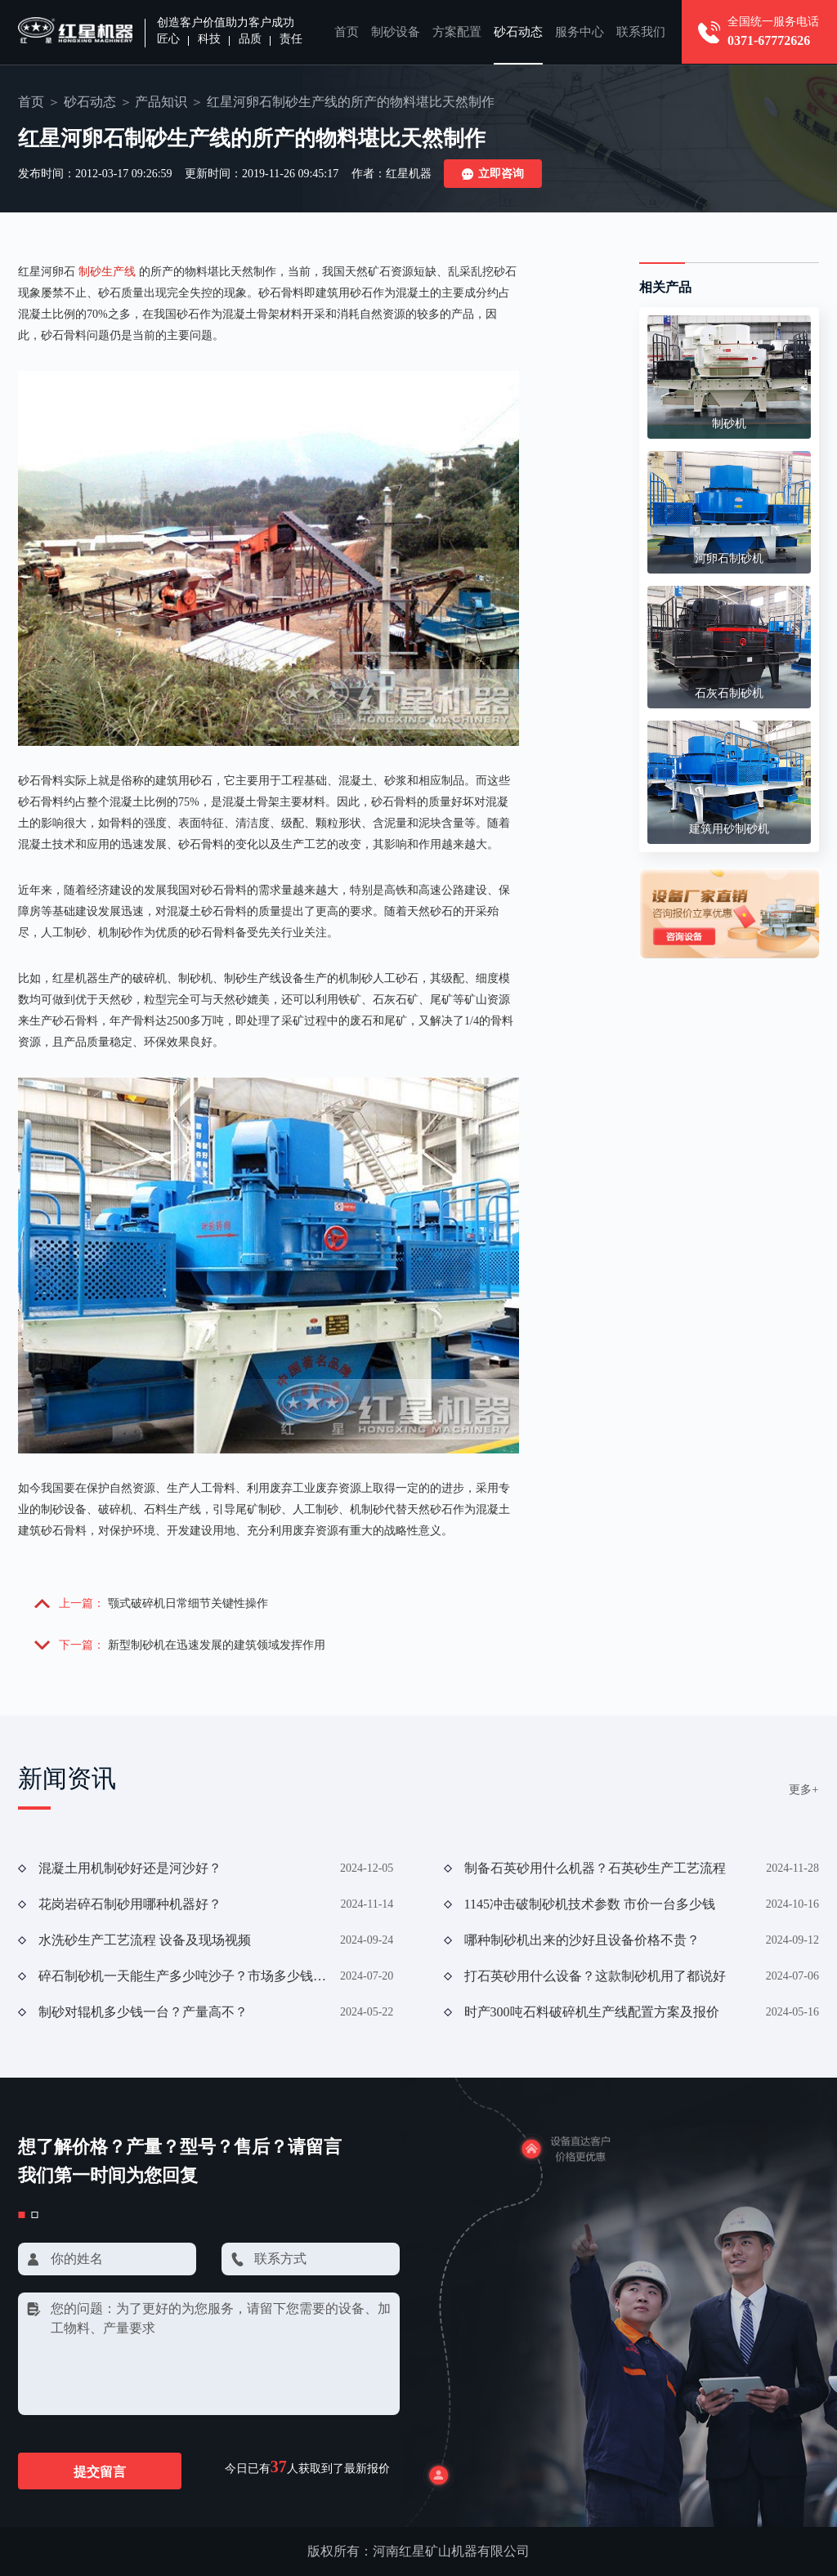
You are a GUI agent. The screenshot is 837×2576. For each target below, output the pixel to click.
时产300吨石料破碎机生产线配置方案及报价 (591, 2012)
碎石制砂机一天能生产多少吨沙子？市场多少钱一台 (183, 1976)
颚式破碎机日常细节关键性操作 (188, 1603)
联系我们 (640, 31)
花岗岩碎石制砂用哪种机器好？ (130, 1904)
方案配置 (456, 31)
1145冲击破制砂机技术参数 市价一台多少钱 (589, 1904)
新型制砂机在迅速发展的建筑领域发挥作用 (216, 1645)
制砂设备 (395, 31)
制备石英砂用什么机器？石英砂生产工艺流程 (595, 1868)
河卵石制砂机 (729, 558)
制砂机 (729, 423)
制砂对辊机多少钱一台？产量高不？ (143, 2012)
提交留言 (100, 2472)
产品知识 (161, 102)
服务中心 (579, 31)
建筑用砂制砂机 (729, 829)
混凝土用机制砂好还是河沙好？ (130, 1868)
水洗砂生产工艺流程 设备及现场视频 (144, 1940)
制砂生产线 (107, 272)
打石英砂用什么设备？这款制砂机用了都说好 (595, 1976)
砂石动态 (518, 31)
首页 (346, 31)
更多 (804, 1790)
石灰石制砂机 (729, 693)
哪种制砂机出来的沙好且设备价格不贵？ (582, 1940)
